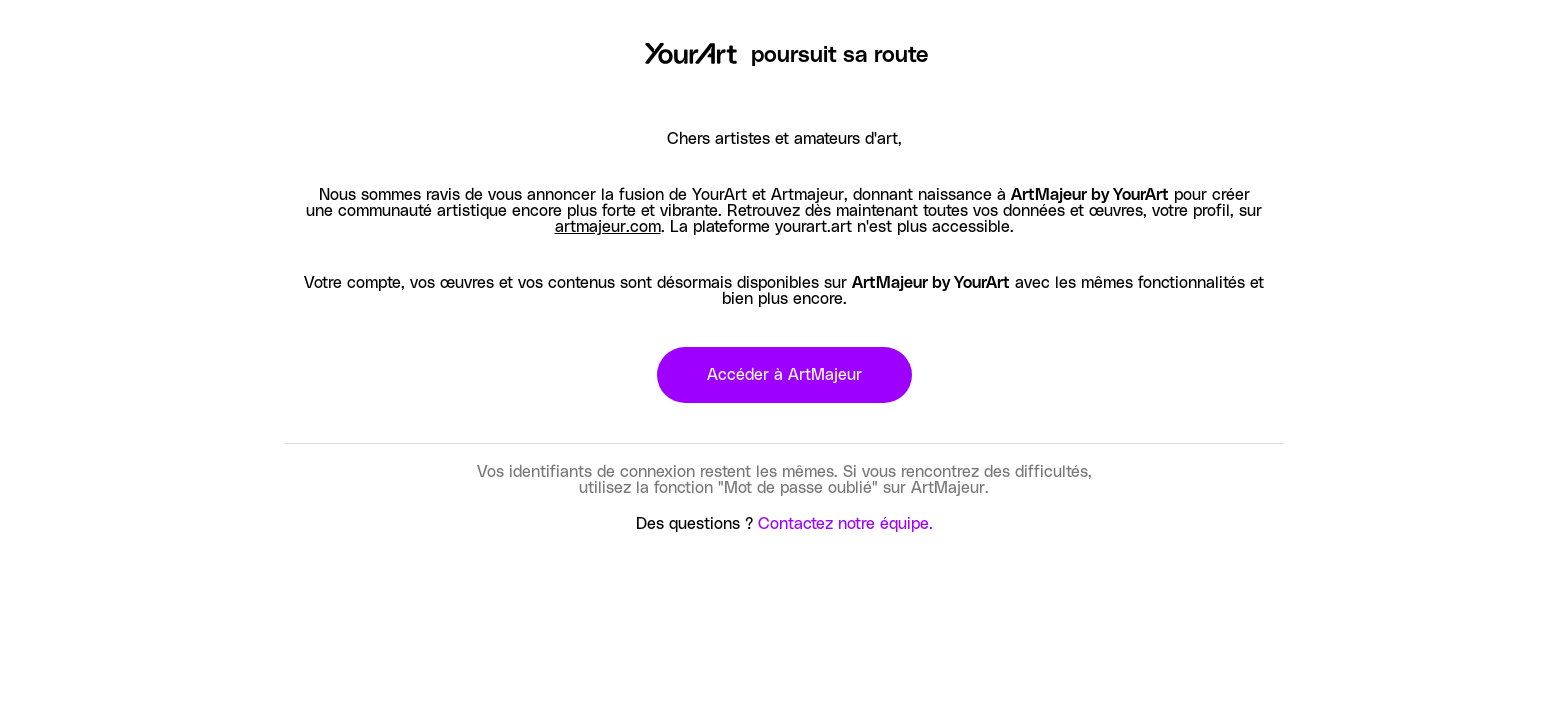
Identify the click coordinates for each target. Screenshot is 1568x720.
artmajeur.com (608, 227)
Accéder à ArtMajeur (784, 375)
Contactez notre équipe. (845, 524)
